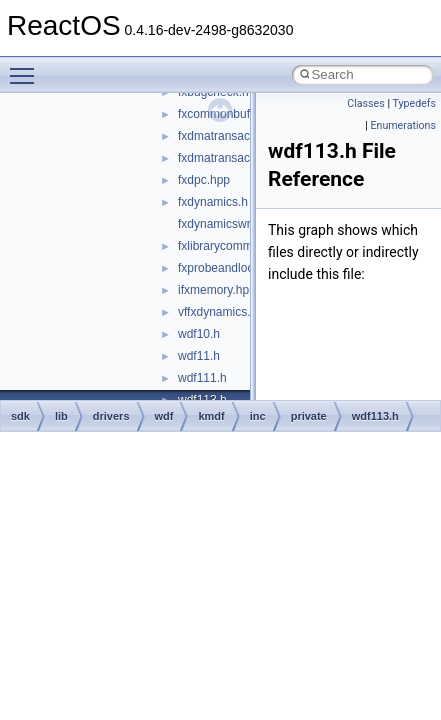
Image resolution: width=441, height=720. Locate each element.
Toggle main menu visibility (27, 67)
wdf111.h (202, 378)
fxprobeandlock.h (223, 268)
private (309, 416)
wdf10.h (199, 334)
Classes (365, 103)
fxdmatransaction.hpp (235, 136)
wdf (164, 416)
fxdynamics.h (213, 202)
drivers (111, 416)
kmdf (211, 416)
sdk (20, 416)
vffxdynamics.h (217, 312)
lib (61, 416)
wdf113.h (375, 416)
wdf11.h (199, 356)
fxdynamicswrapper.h (234, 224)
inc (258, 416)
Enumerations (403, 125)
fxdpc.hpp (204, 180)
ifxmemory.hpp (217, 290)
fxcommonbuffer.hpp (232, 114)
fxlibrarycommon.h (227, 246)
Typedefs (414, 103)
